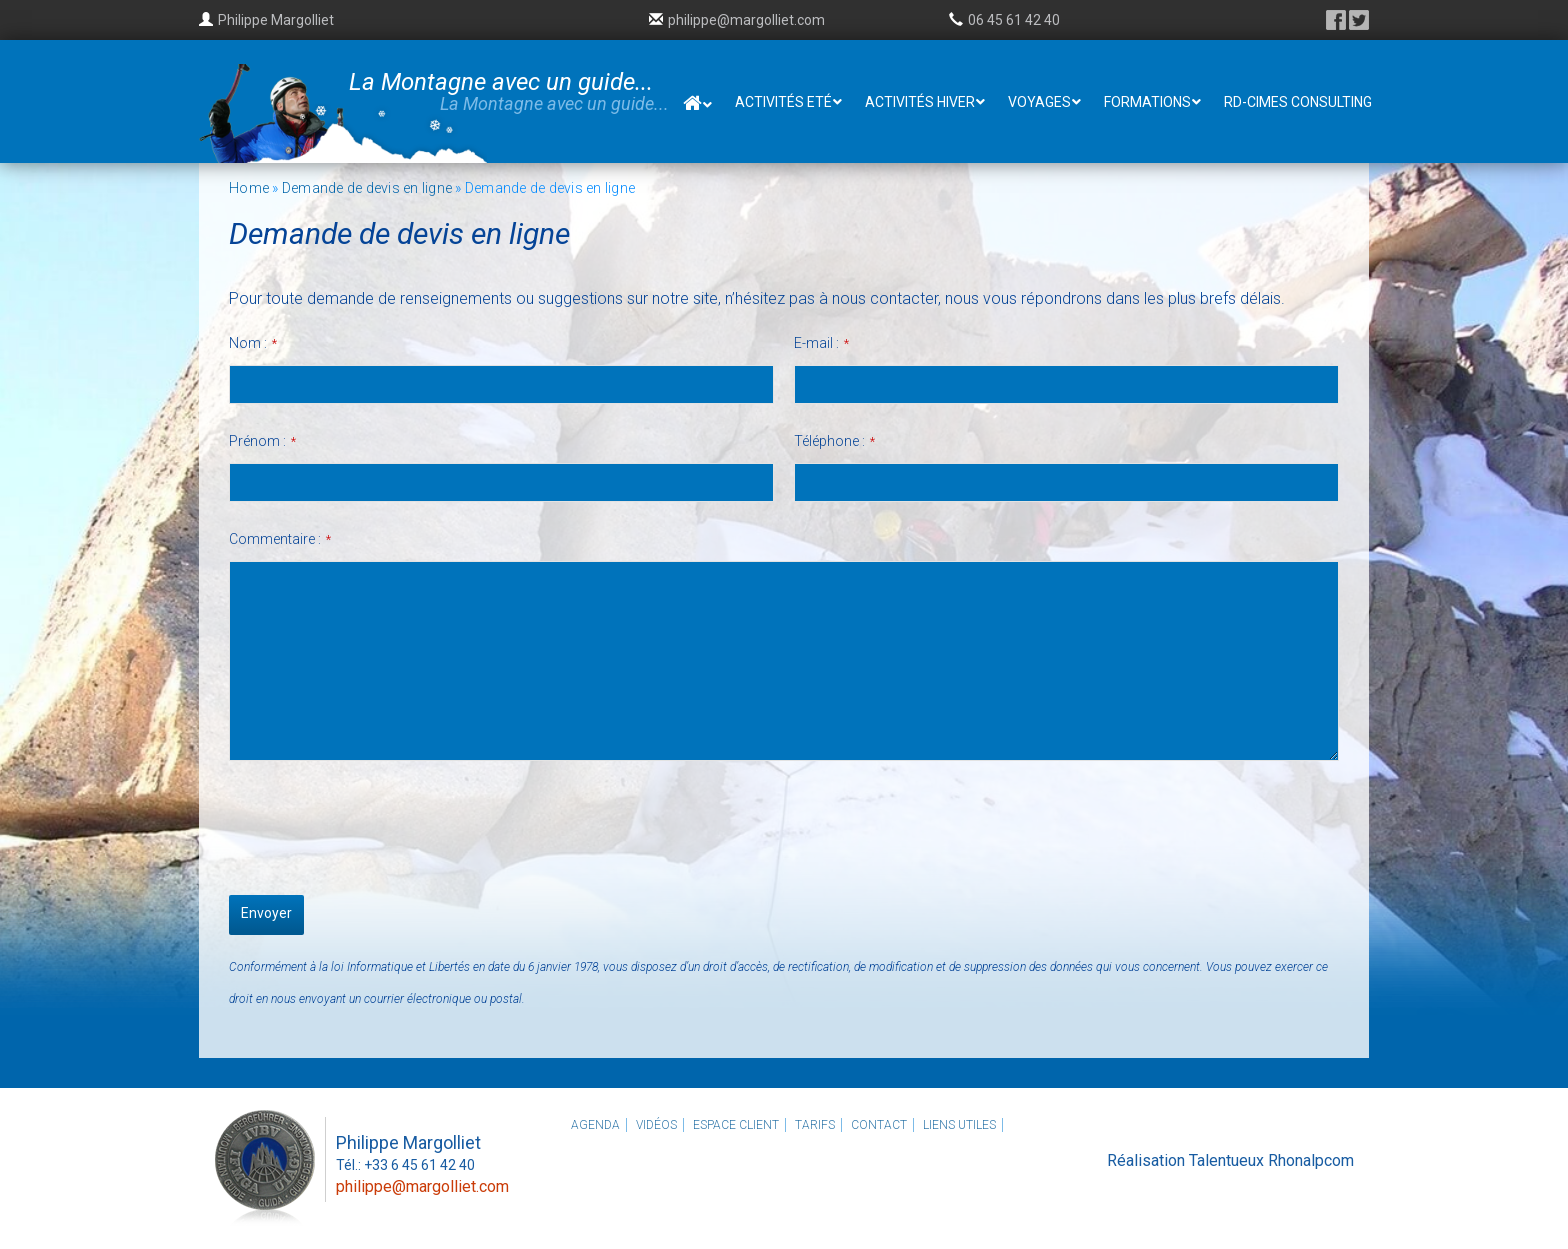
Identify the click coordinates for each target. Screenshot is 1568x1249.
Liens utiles (959, 1125)
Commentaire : (280, 539)
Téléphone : (834, 441)
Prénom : (262, 441)
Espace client (736, 1125)
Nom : (253, 343)
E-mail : (821, 343)
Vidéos (656, 1125)
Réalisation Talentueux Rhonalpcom (1230, 1160)
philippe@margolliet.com (746, 20)
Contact (879, 1125)
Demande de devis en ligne (367, 188)
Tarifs (815, 1125)
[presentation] (381, 823)
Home (249, 188)
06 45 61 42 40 (1014, 20)
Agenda (595, 1125)
